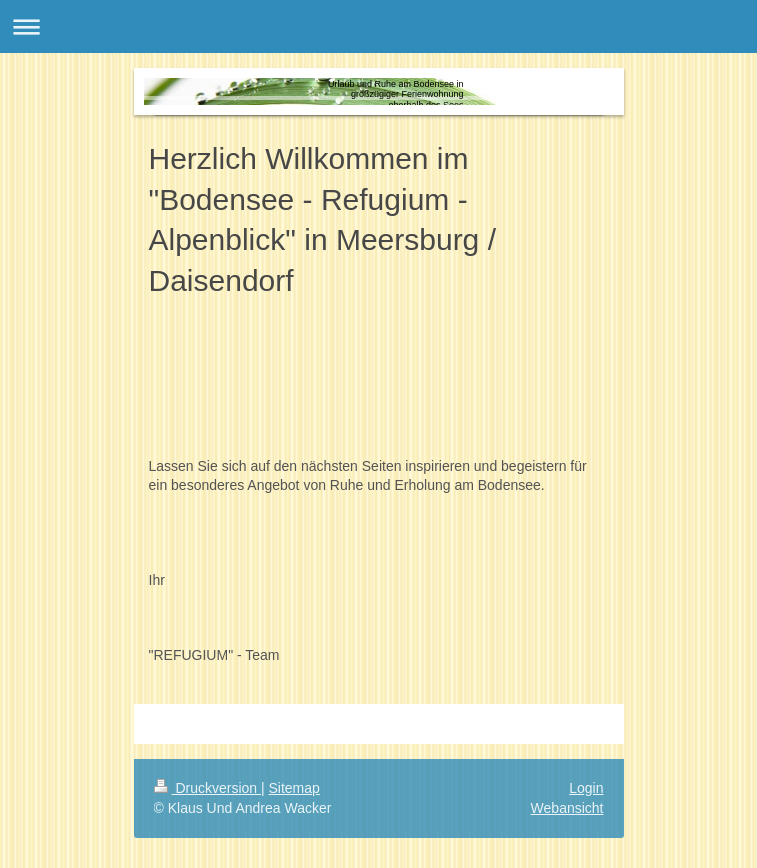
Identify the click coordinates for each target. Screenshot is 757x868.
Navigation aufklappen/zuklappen (378, 26)
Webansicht (567, 808)
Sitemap (294, 788)
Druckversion (207, 788)
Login (586, 788)
